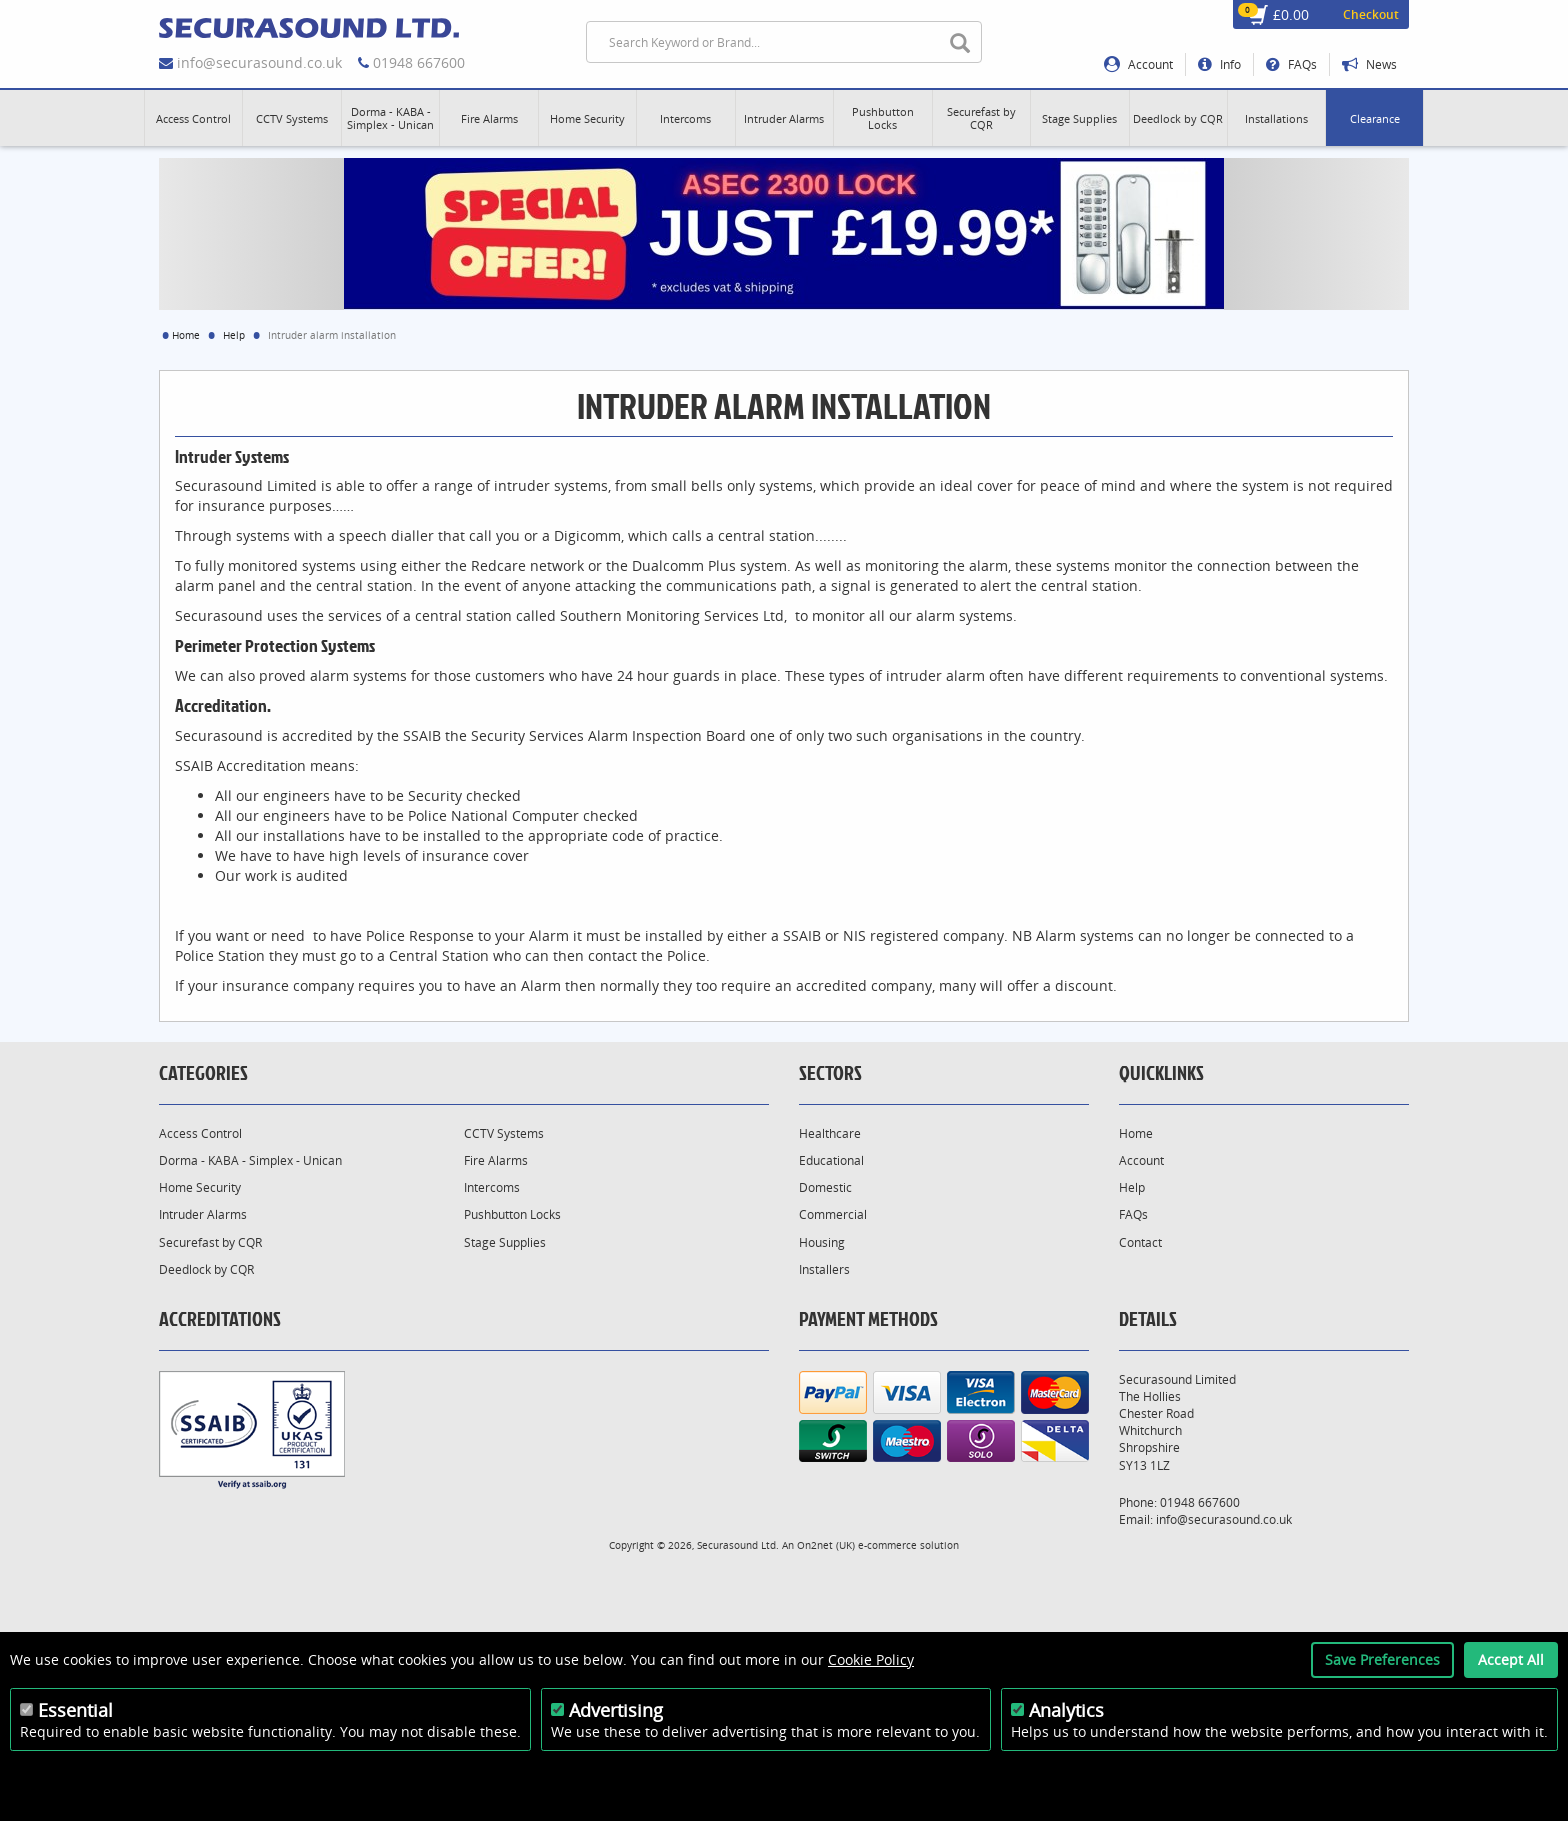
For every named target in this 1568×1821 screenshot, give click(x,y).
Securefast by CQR (210, 1242)
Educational (831, 1160)
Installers (824, 1269)
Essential (75, 1710)
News (1369, 64)
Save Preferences (1382, 1659)
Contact (1140, 1242)
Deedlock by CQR (206, 1269)
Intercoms (492, 1187)
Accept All (1511, 1659)
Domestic (825, 1187)
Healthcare (830, 1133)
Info (1219, 64)
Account (1138, 64)
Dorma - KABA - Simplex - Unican (250, 1160)
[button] (193, 118)
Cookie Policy (871, 1659)
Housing (822, 1242)
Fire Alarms (496, 1160)
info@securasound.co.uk (259, 62)
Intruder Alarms (203, 1214)
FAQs (1291, 64)
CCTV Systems (504, 1133)
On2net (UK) (826, 1545)
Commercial (833, 1214)
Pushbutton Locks (512, 1214)
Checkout (1371, 14)
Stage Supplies (505, 1242)
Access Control (200, 1133)
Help (234, 335)
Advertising (616, 1710)
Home (186, 335)
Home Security (200, 1187)
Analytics (1066, 1710)
